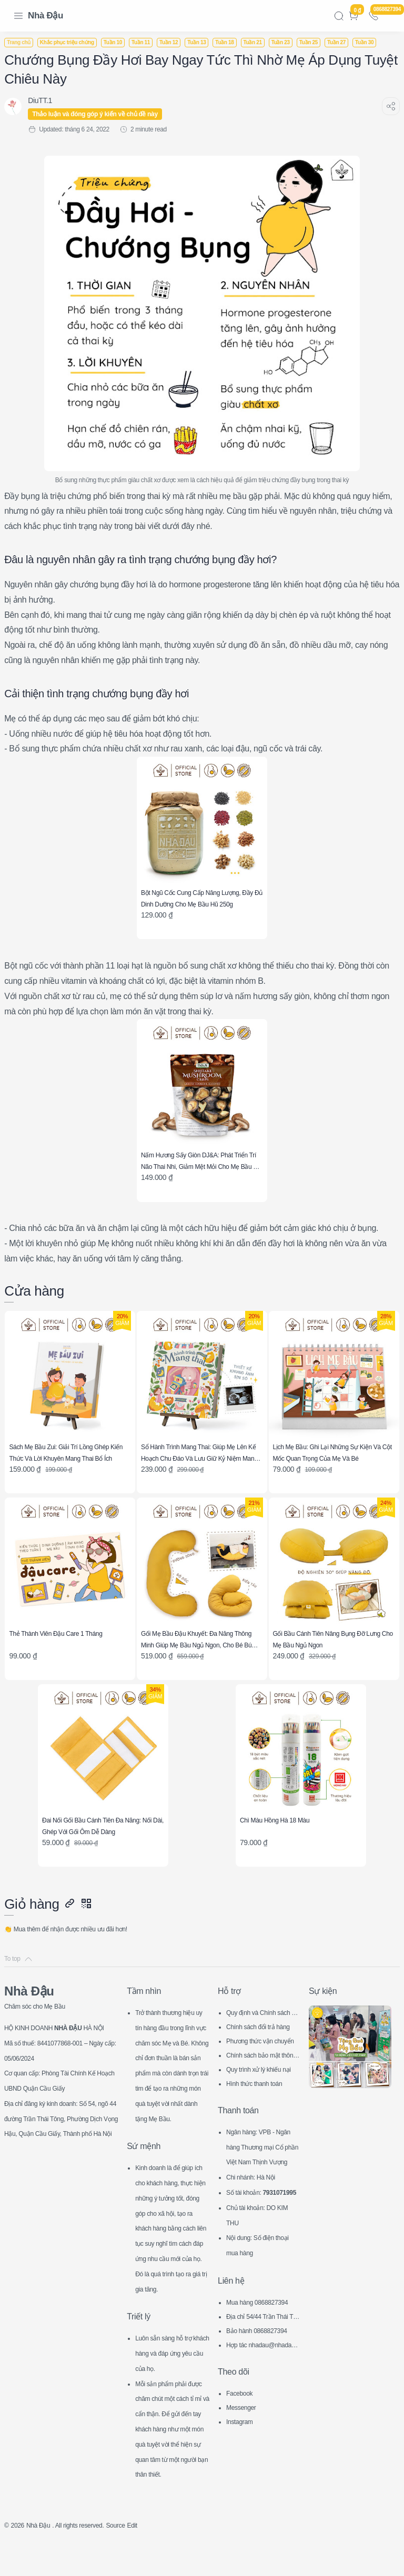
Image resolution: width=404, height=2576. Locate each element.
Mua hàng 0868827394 (261, 2305)
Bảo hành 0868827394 (262, 2332)
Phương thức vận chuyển (263, 2014)
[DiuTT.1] (46, 100)
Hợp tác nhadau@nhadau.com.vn (261, 2348)
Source (136, 2557)
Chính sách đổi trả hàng (262, 1999)
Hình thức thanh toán (260, 2055)
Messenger (244, 2409)
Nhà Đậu (45, 16)
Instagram (242, 2423)
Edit (156, 2557)
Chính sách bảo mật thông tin (262, 2028)
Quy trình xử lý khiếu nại (262, 2042)
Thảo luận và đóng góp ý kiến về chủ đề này (101, 114)
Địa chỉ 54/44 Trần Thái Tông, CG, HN (263, 2319)
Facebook (242, 2395)
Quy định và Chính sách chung (262, 1985)
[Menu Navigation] (18, 16)
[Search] (339, 16)
